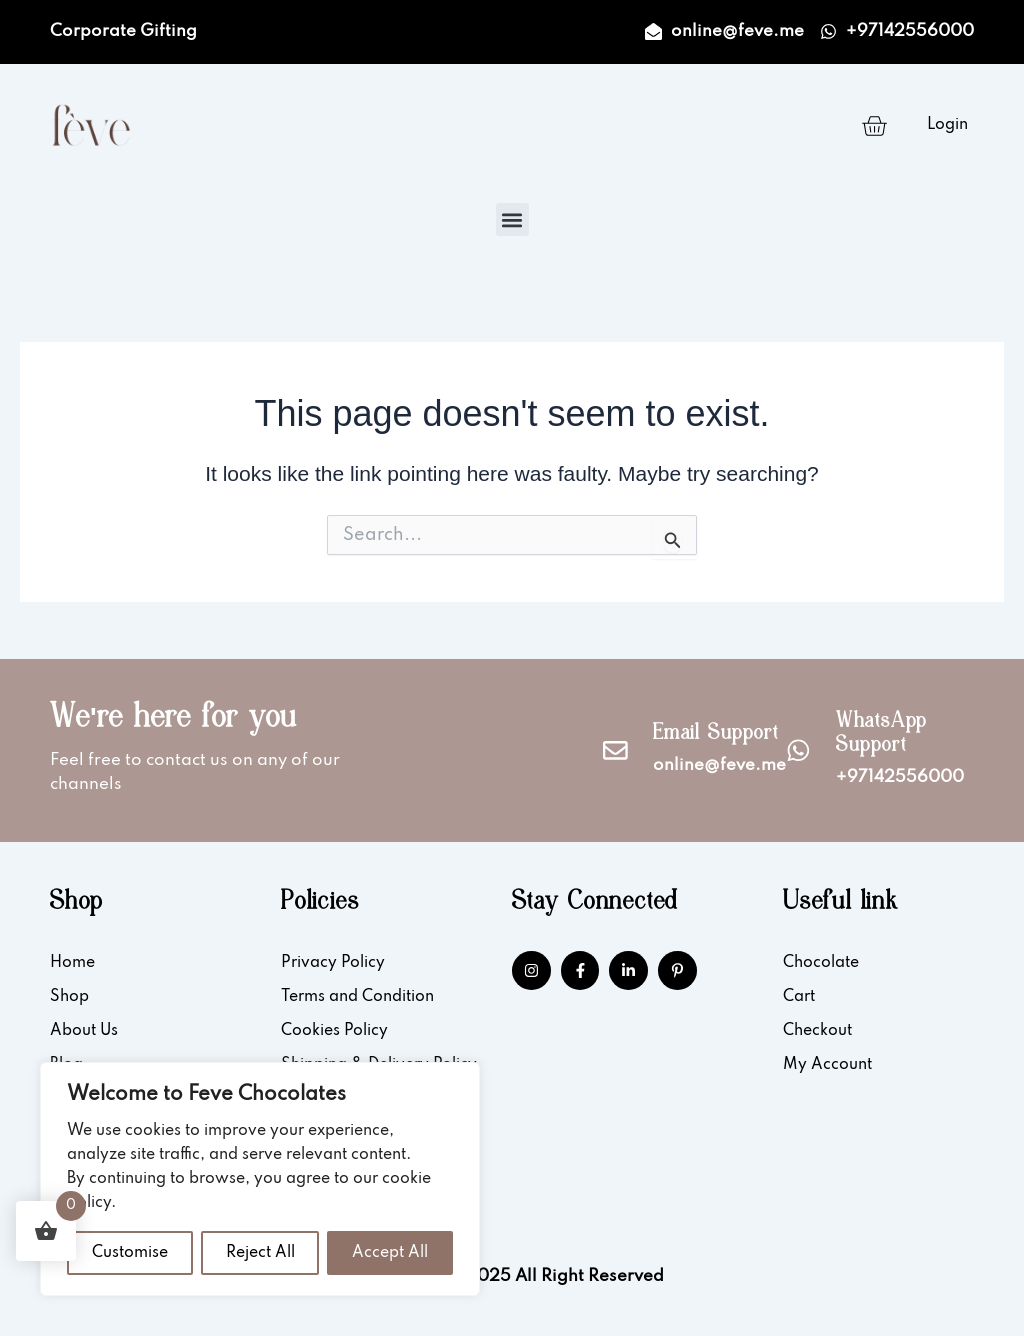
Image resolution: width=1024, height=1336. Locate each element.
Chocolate (821, 963)
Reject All (260, 1253)
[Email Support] (615, 750)
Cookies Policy (334, 1031)
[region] (260, 1179)
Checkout (817, 1031)
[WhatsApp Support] (798, 750)
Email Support (715, 735)
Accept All (390, 1253)
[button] (512, 219)
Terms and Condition (357, 997)
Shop (69, 997)
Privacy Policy (333, 963)
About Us (84, 1031)
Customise (130, 1253)
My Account (827, 1065)
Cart (799, 997)
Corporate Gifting (123, 31)
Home (72, 963)
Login (947, 125)
